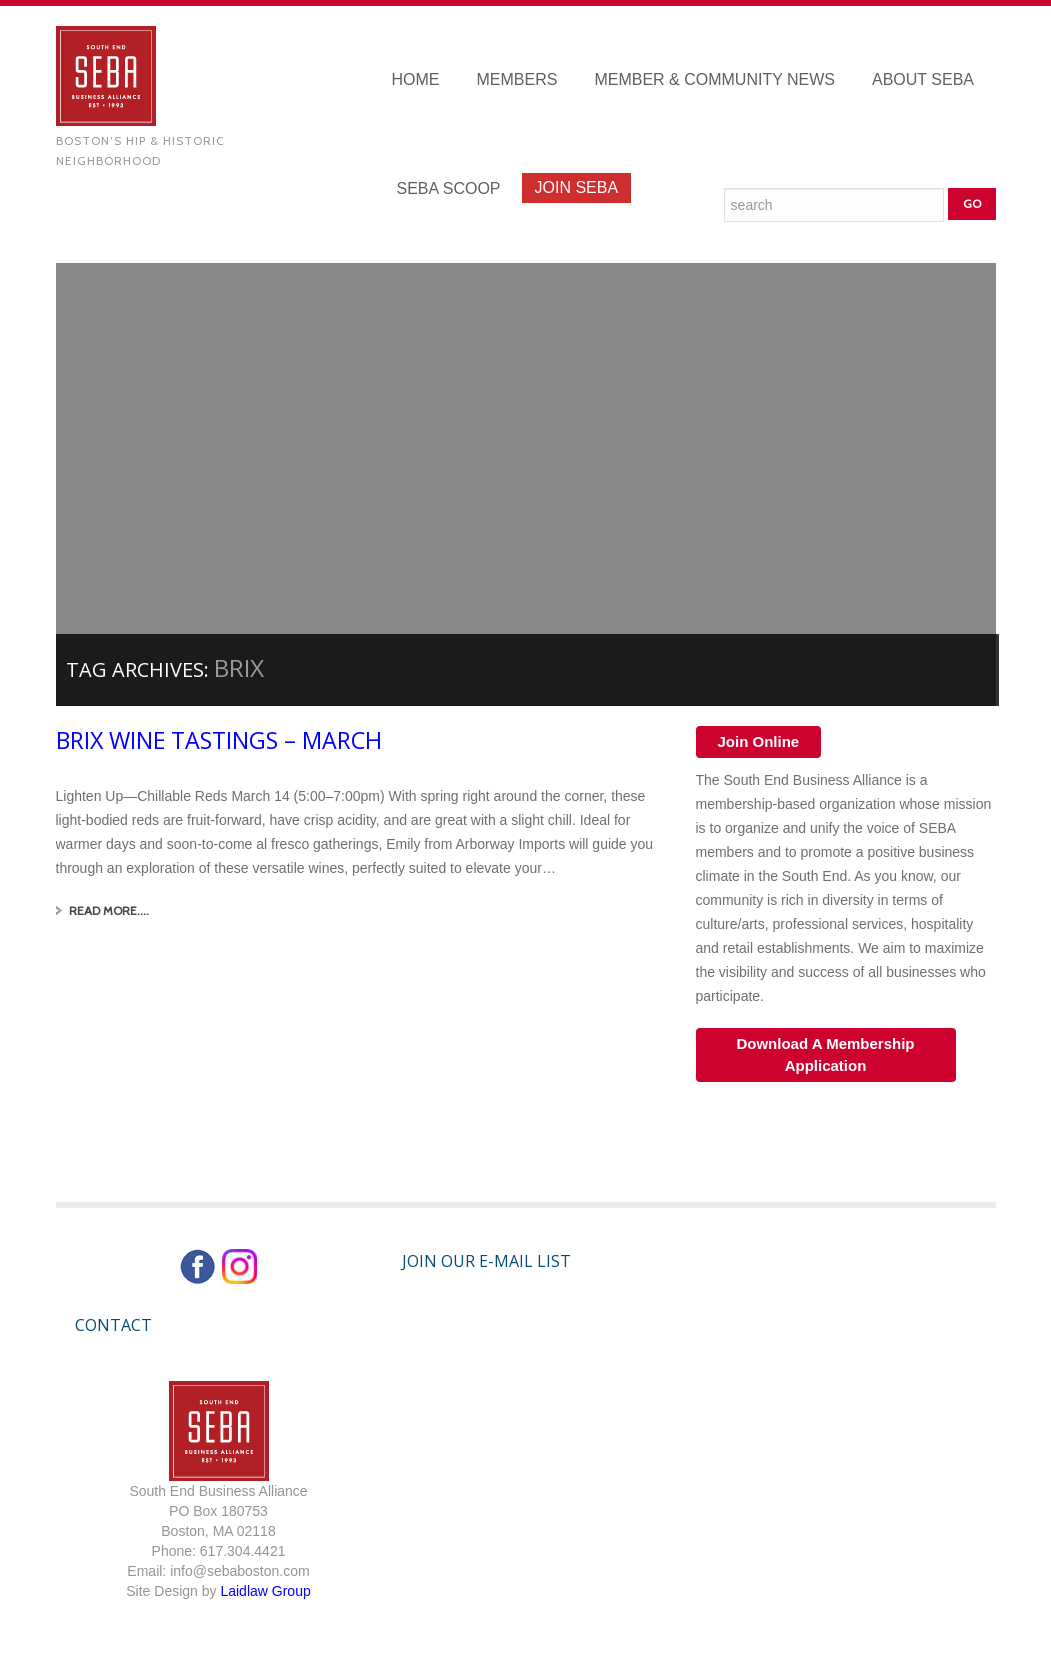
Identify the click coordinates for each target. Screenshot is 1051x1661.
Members (517, 79)
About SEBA (923, 79)
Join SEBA (577, 187)
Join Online (759, 741)
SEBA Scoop (449, 188)
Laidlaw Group (265, 1591)
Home (416, 79)
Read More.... (109, 910)
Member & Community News (714, 79)
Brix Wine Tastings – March (225, 739)
